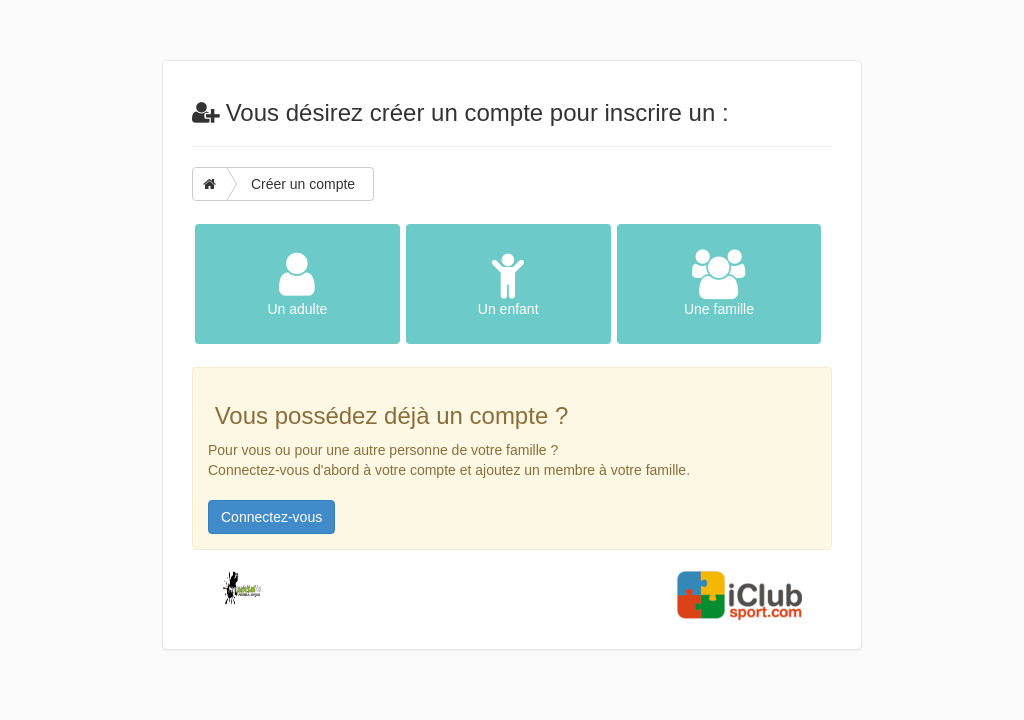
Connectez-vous (271, 517)
